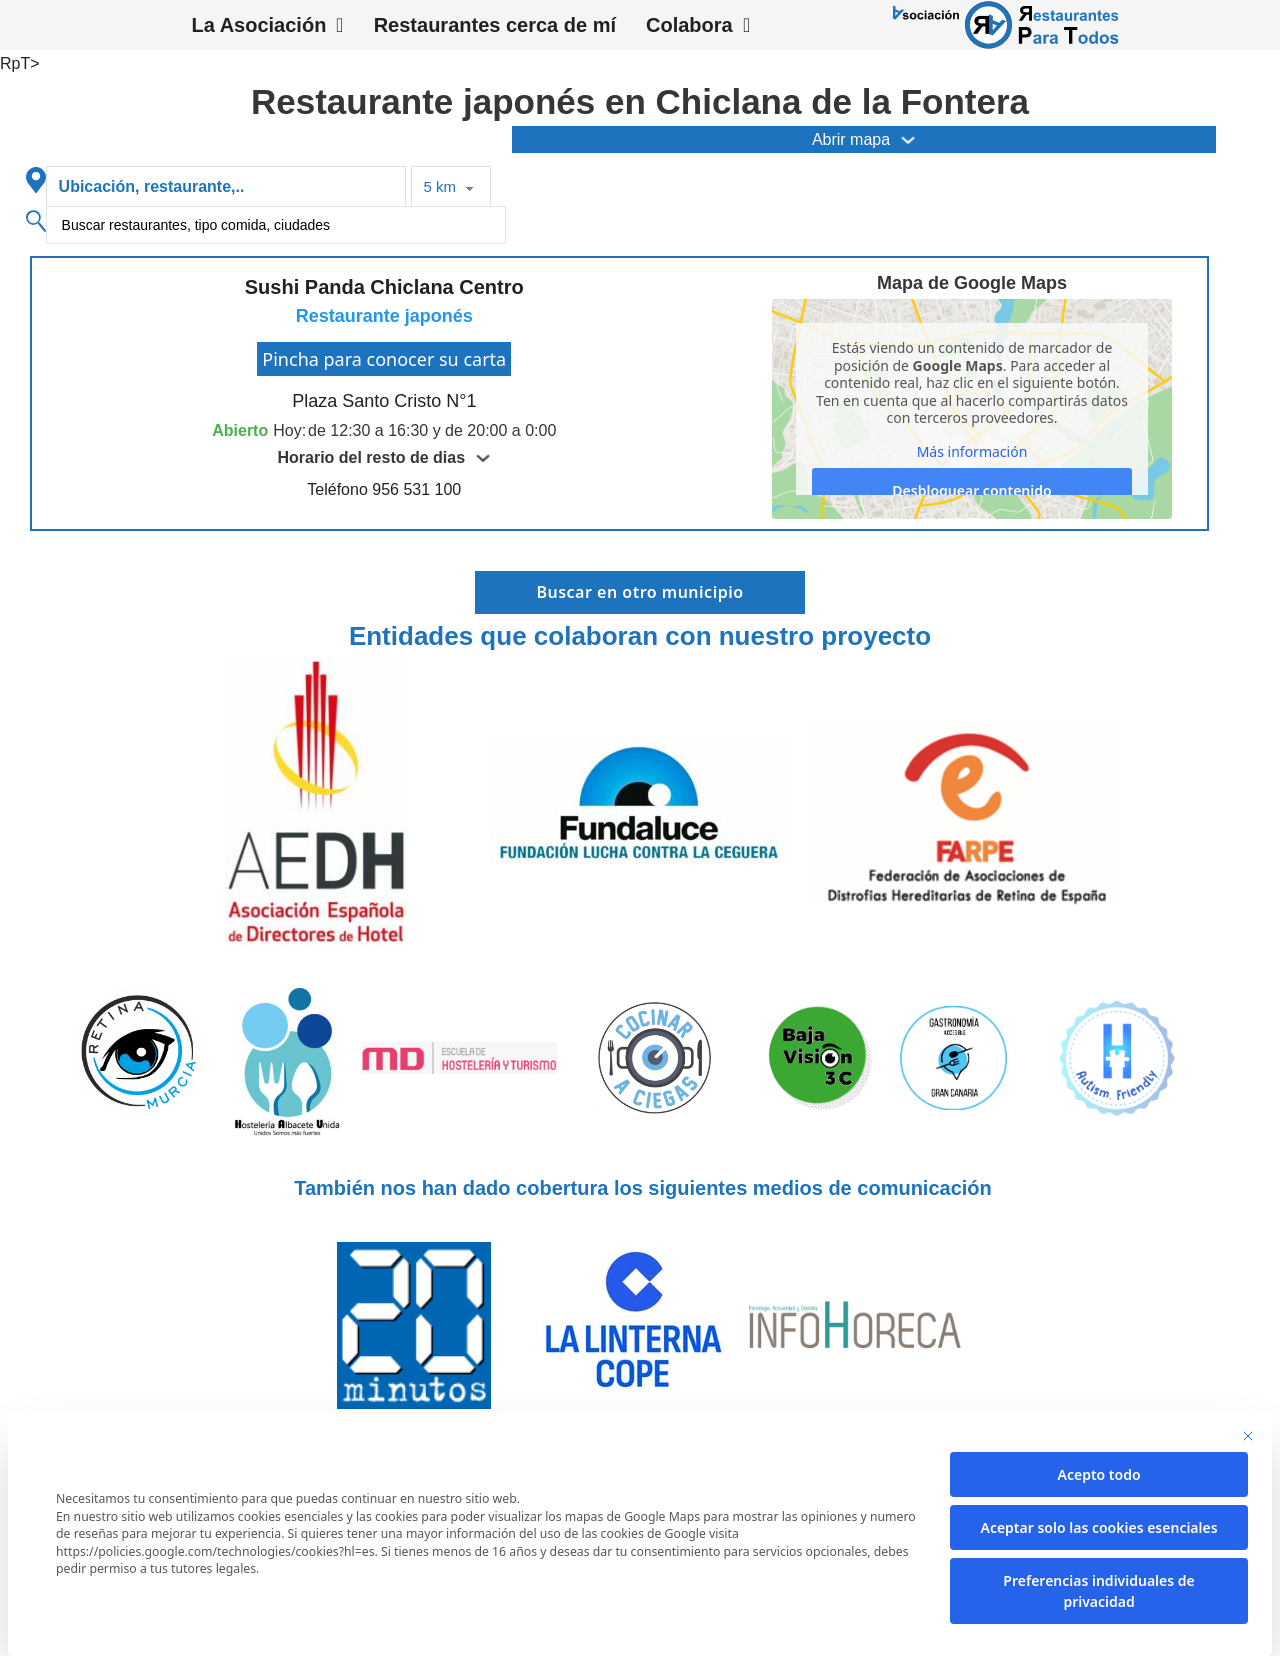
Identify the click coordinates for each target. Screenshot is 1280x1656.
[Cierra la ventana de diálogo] (1248, 1436)
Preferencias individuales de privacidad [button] (1098, 1591)
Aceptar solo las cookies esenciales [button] (1098, 1527)
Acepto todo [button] (1099, 1474)
